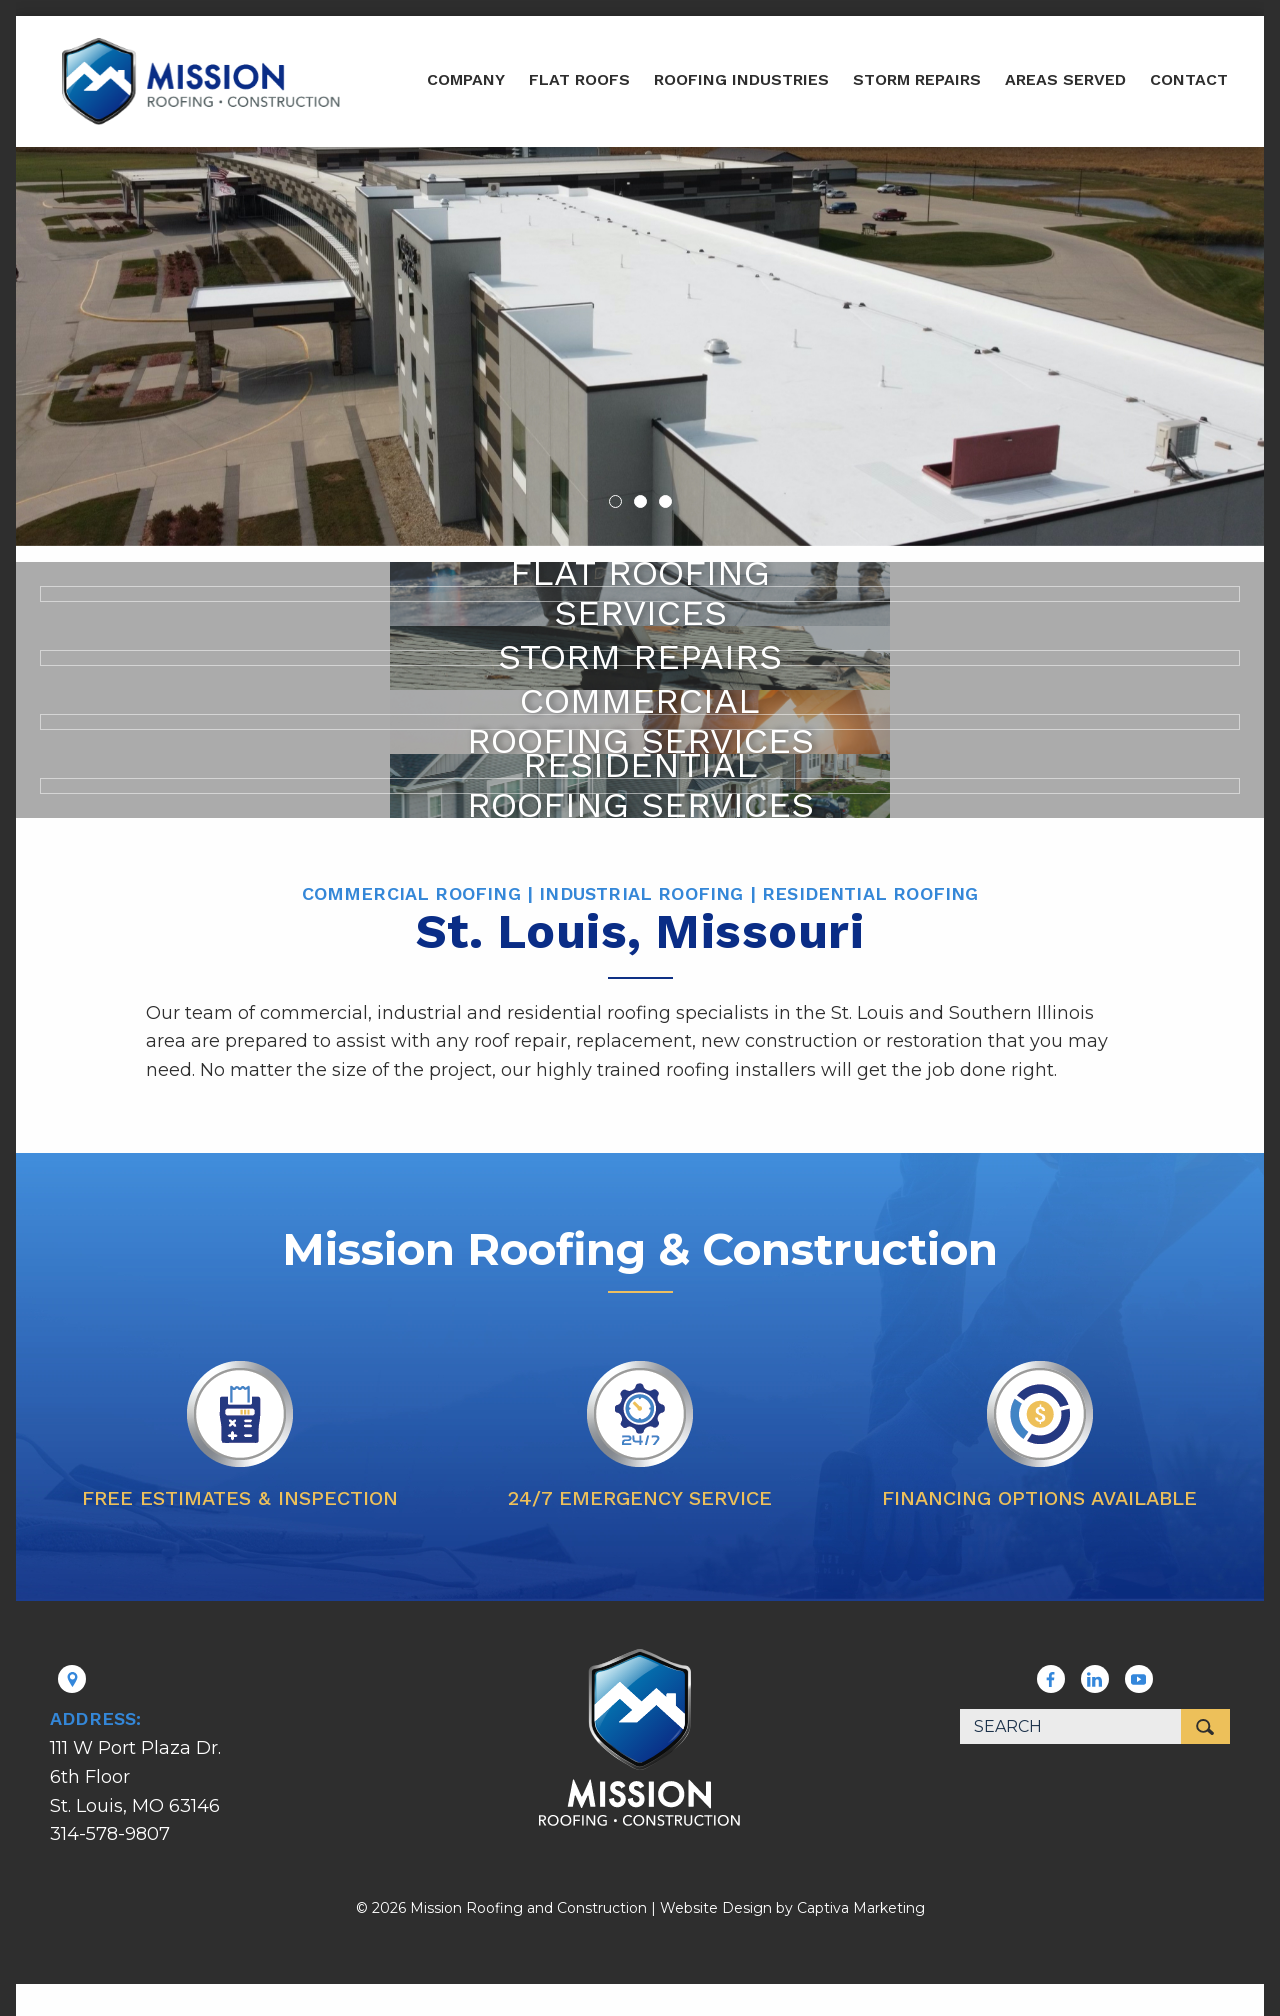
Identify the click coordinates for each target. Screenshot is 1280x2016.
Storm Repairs (917, 79)
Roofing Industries (741, 79)
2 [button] (640, 501)
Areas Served (1065, 79)
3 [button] (665, 501)
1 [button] (615, 501)
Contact (1189, 79)
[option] (640, 346)
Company (466, 79)
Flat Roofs (579, 79)
